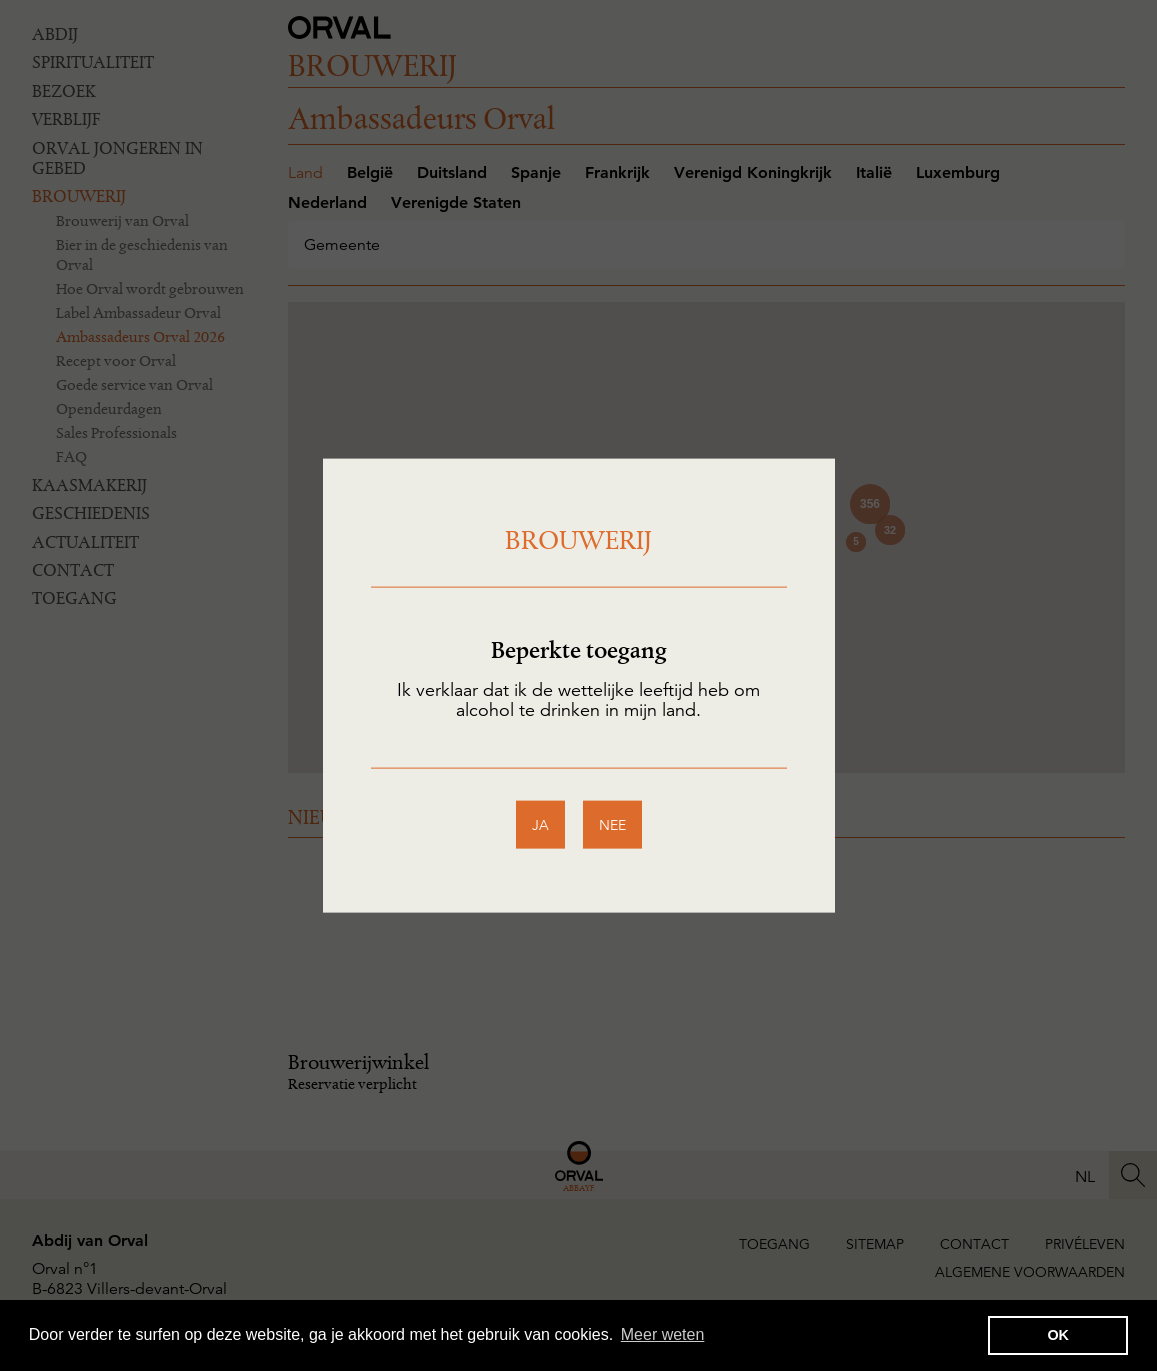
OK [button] (1058, 1335)
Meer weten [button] (663, 1334)
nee (612, 825)
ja (540, 825)
